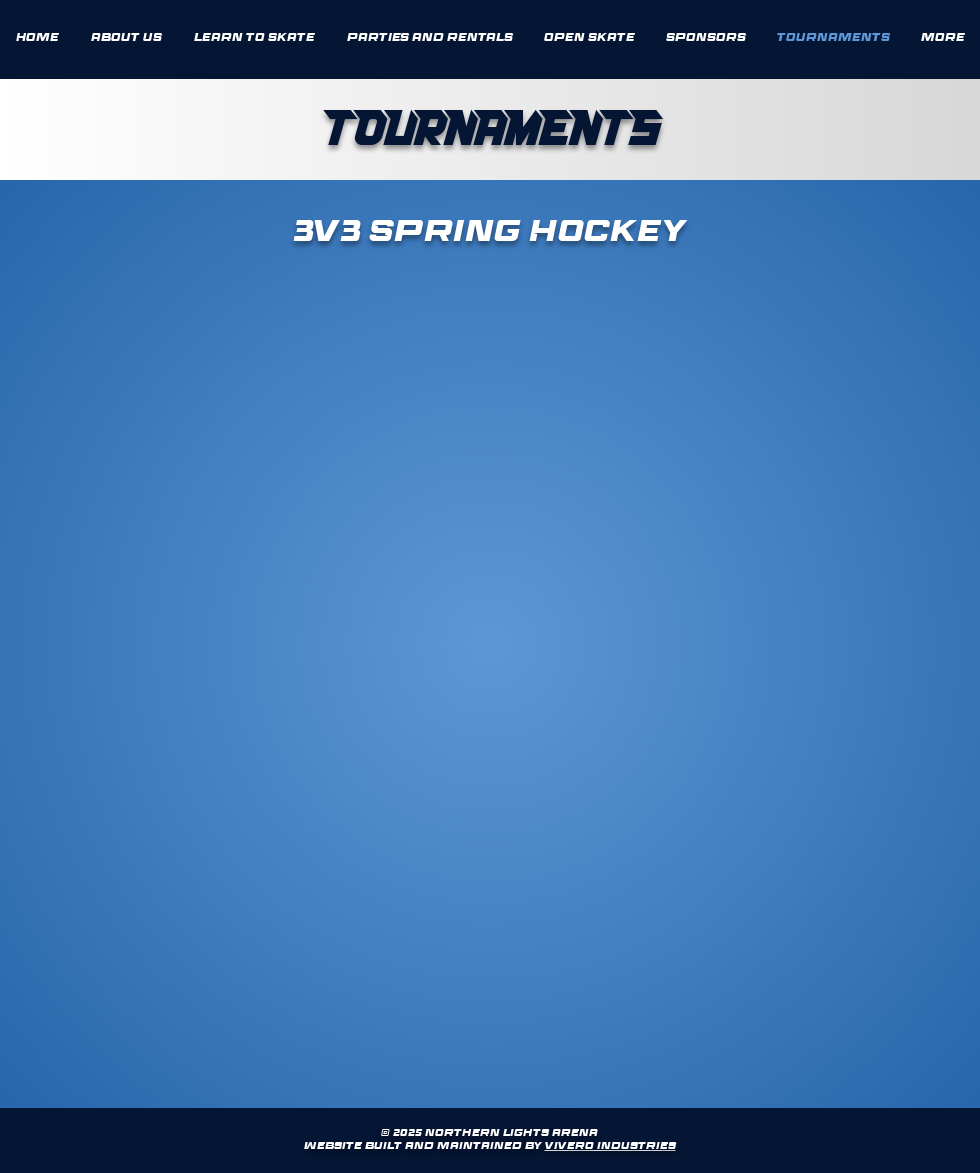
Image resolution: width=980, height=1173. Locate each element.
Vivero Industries (610, 1147)
